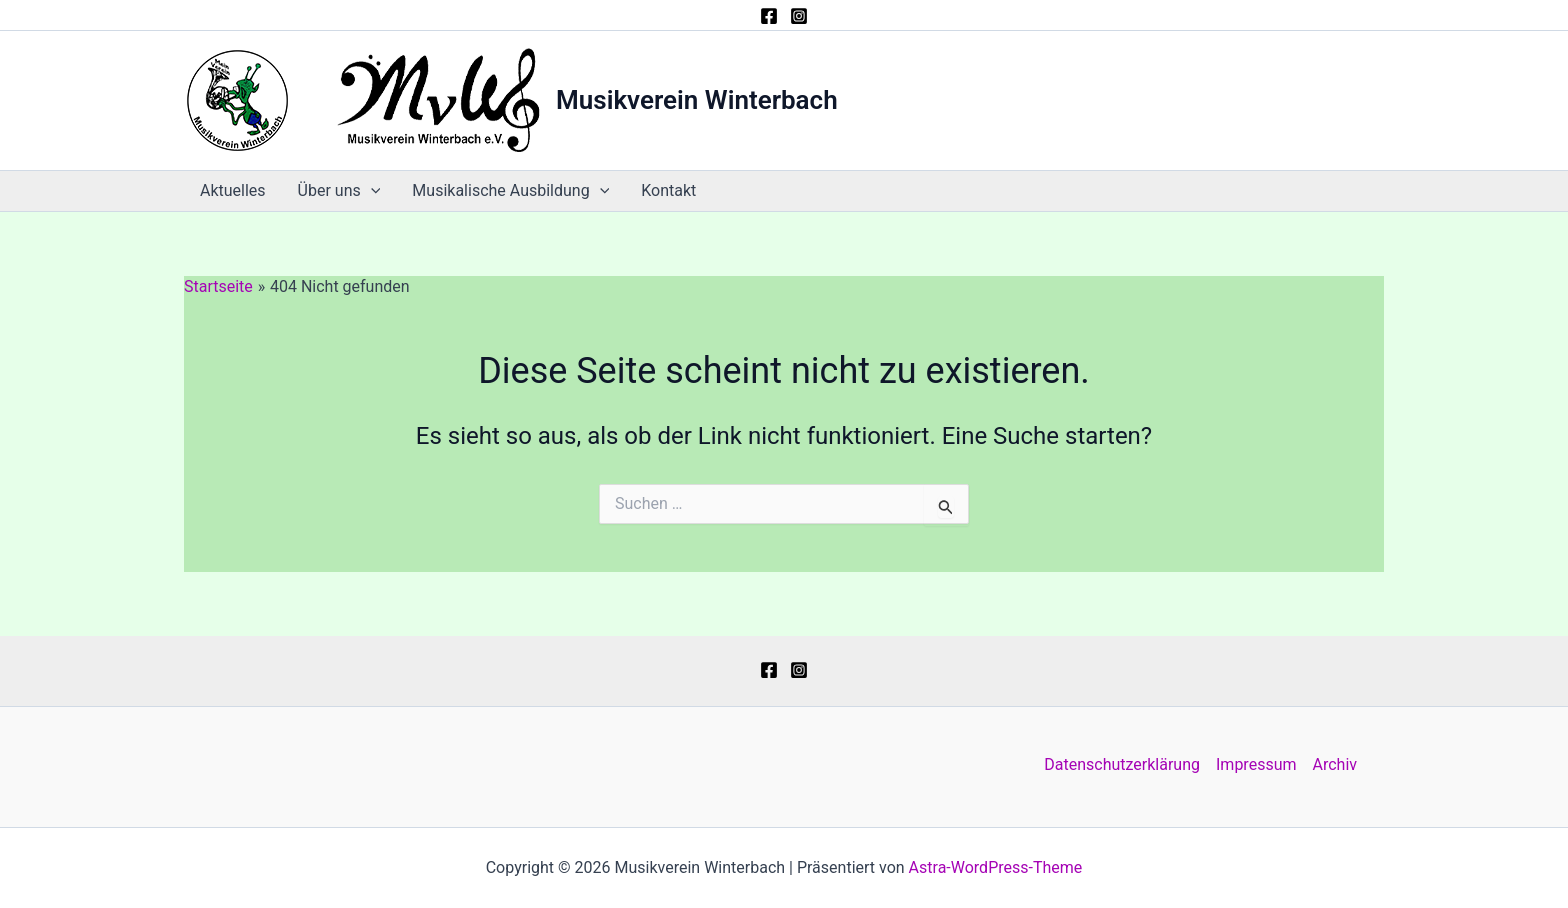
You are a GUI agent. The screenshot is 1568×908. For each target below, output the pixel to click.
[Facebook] (769, 16)
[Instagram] (799, 16)
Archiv (1335, 764)
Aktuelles (233, 190)
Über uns (339, 191)
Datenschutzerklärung (1122, 764)
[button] (371, 191)
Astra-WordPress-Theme (996, 867)
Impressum (1256, 764)
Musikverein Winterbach (697, 100)
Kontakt (668, 190)
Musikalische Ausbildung (510, 191)
